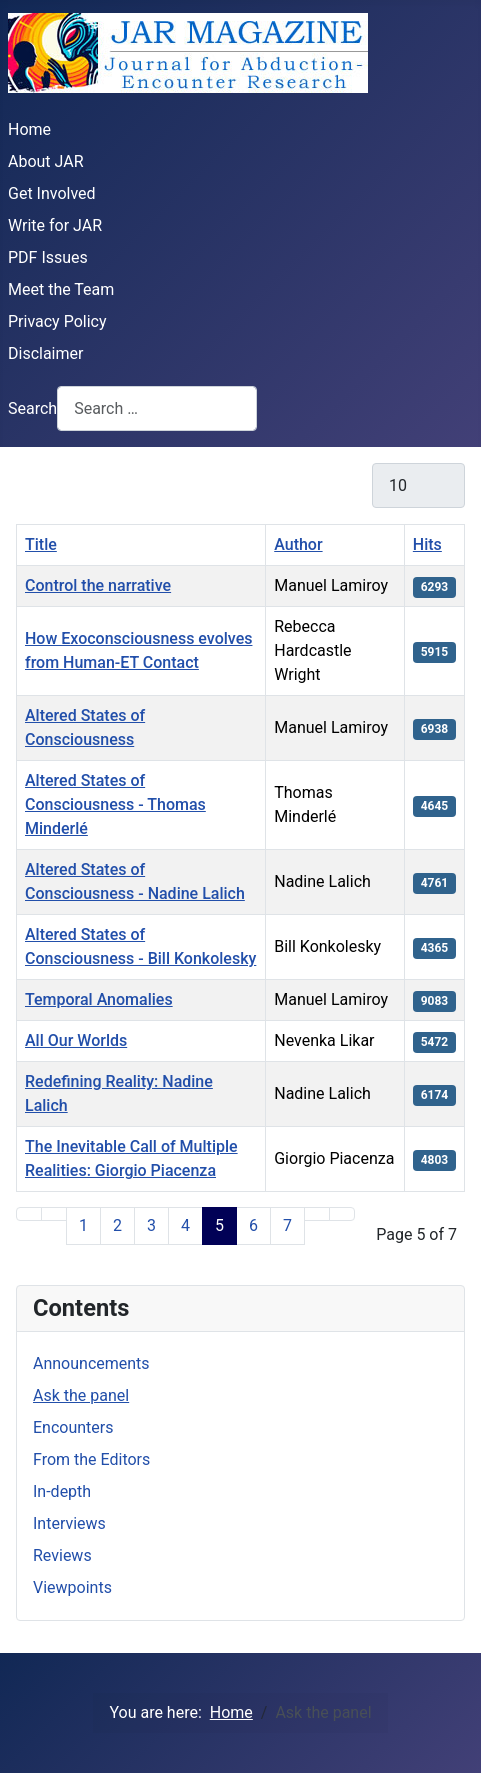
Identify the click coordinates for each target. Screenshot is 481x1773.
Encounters (73, 1427)
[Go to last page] (342, 1214)
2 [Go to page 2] (117, 1225)
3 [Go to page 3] (151, 1225)
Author (298, 544)
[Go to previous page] (54, 1214)
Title (41, 544)
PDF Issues (48, 257)
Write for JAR (55, 225)
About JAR (46, 161)
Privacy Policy (57, 321)
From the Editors (91, 1459)
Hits (427, 544)
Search (32, 408)
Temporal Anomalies (99, 999)
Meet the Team (61, 289)
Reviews (62, 1555)
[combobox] (157, 408)
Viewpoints (72, 1587)
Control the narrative (98, 585)
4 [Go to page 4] (185, 1225)
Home (29, 129)
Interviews (69, 1523)
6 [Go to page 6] (253, 1225)
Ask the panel (81, 1395)
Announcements (91, 1363)
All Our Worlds (76, 1040)
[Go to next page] (317, 1214)
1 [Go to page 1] (83, 1225)
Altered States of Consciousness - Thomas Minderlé (115, 804)
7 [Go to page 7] (287, 1225)
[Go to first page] (29, 1214)
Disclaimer (45, 353)
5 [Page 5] (219, 1225)
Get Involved (52, 193)
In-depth (62, 1491)
